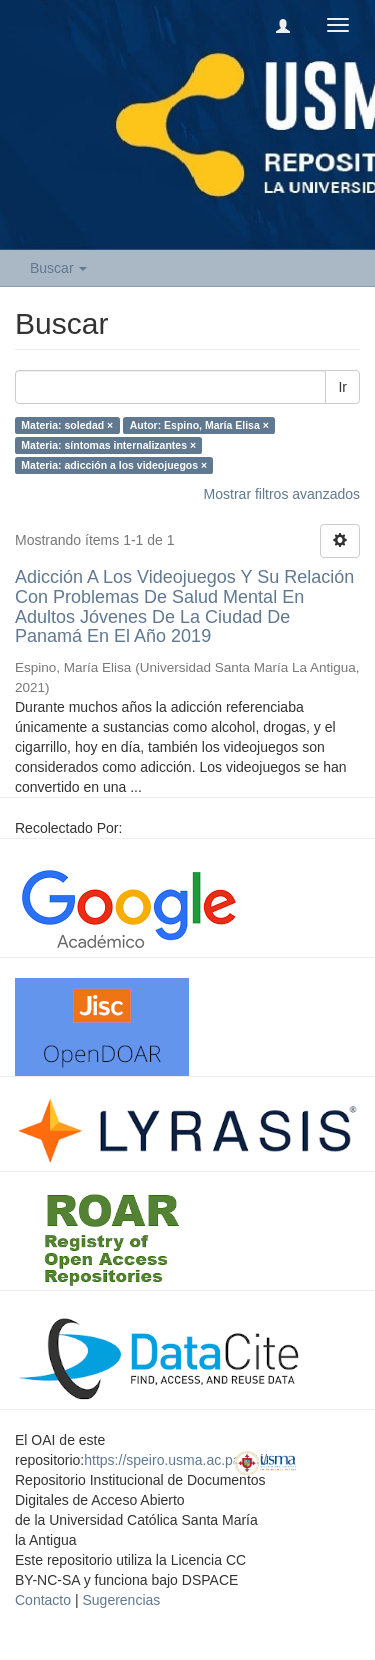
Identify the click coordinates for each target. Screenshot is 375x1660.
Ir (342, 387)
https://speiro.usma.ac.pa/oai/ (175, 1460)
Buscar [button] (58, 268)
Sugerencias (121, 1600)
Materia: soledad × (67, 425)
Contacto (43, 1600)
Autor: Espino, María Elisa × (199, 425)
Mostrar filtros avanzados (282, 494)
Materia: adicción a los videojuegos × (114, 465)
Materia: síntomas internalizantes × (108, 445)
